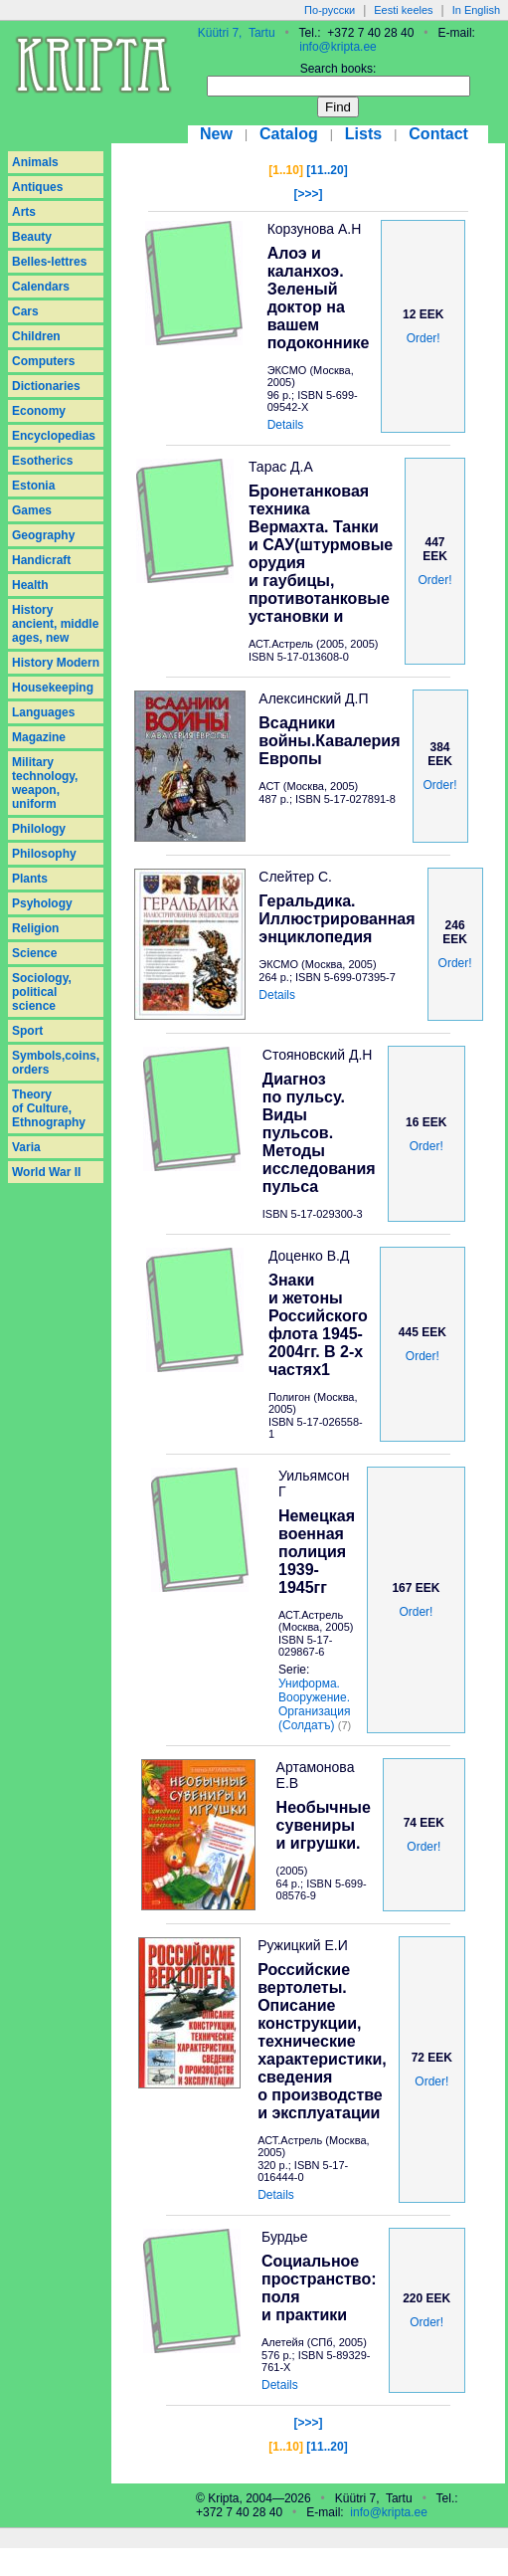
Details (285, 425)
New (216, 133)
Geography (43, 535)
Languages (43, 712)
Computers (43, 361)
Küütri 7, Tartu (236, 33)
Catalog (288, 133)
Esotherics (42, 461)
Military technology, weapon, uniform (45, 783)
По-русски (329, 10)
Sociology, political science (42, 992)
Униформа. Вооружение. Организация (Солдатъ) (314, 1704)
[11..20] (326, 170)
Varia (26, 1147)
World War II (46, 1172)
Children (36, 336)
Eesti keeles (403, 10)
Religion (35, 928)
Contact (438, 133)
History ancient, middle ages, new (55, 624)
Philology (39, 829)
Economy (39, 411)
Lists (363, 133)
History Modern (55, 663)
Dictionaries (46, 386)
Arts (24, 212)
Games (32, 510)
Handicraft (41, 560)
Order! (423, 338)
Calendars (41, 287)
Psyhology (42, 903)
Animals (35, 162)
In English (476, 10)
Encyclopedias (53, 436)
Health (30, 585)
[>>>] (307, 194)
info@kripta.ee (338, 47)
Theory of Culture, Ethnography (48, 1108)
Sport (27, 1031)
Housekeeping (52, 687)
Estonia (33, 486)
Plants (30, 879)
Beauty (32, 237)
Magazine (39, 737)
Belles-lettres (49, 262)
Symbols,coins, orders (55, 1063)
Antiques (37, 187)
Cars (25, 311)
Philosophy (44, 854)
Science (34, 953)
